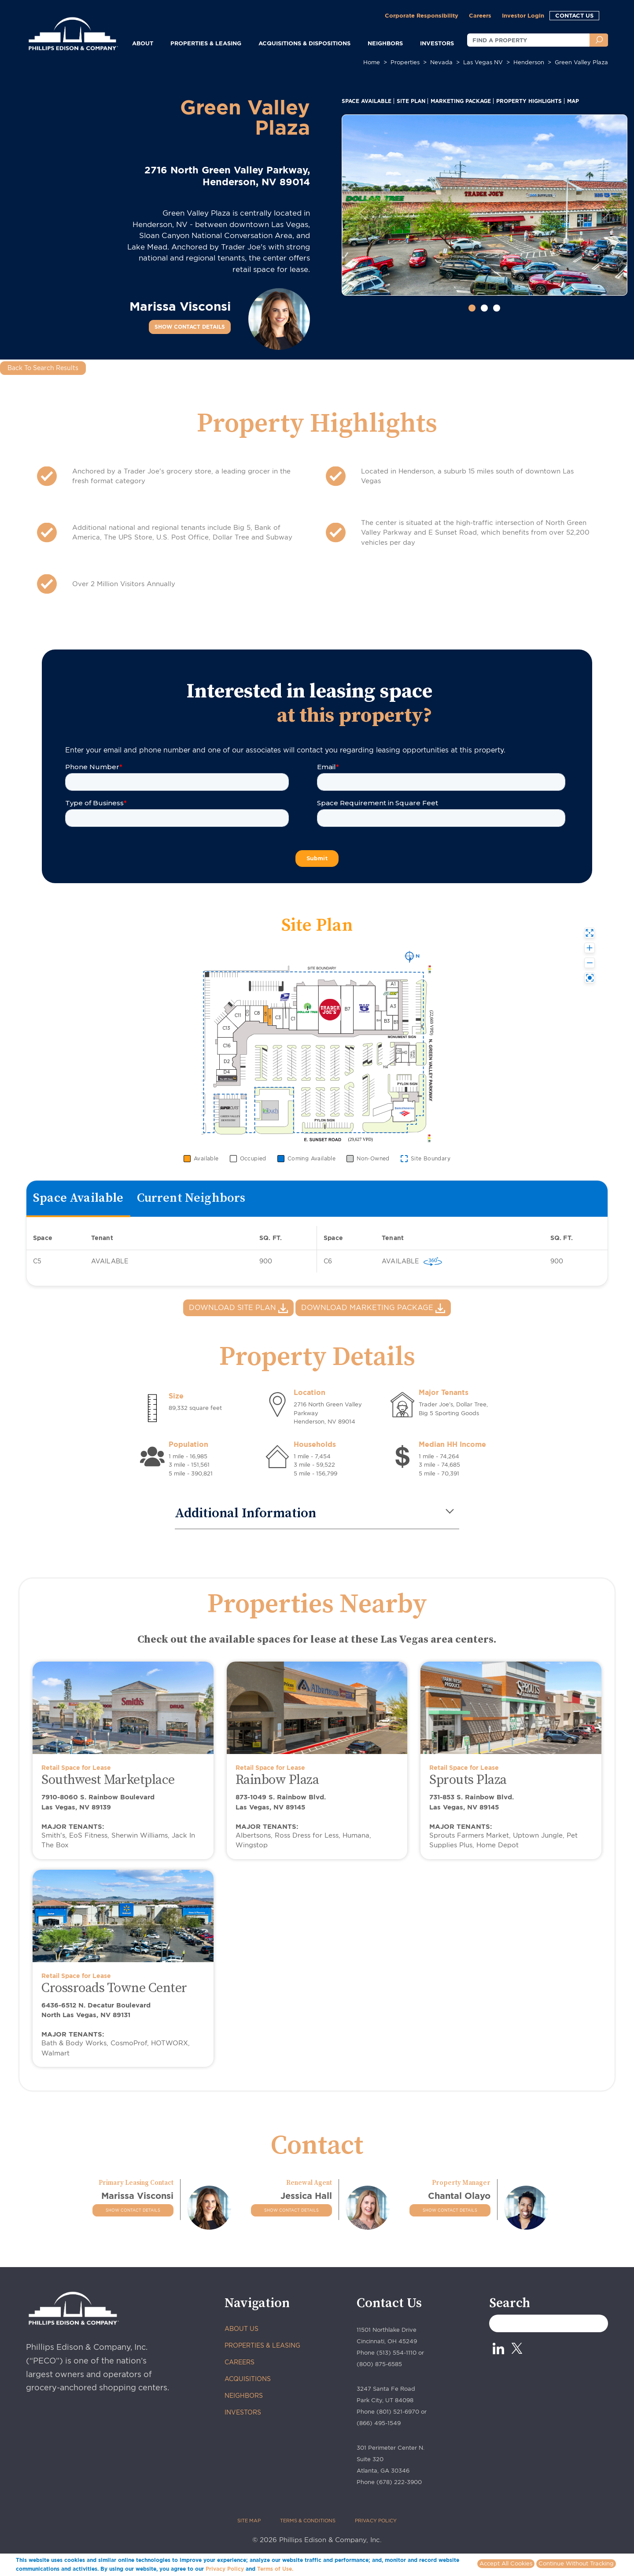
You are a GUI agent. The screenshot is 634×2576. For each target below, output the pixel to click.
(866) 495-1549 (379, 2423)
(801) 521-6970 (397, 2411)
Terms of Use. (275, 2569)
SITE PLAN (411, 101)
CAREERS (239, 2362)
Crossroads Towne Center (114, 1988)
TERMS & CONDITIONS (307, 2520)
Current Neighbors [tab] (191, 1198)
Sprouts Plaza (468, 1780)
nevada (441, 62)
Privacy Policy (225, 2569)
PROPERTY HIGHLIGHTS (529, 101)
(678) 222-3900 (399, 2482)
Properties (405, 62)
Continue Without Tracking (576, 2563)
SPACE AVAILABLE (366, 101)
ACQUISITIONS (248, 2378)
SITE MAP (249, 2520)
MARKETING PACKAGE (461, 101)
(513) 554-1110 (396, 2352)
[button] (363, 213)
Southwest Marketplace (108, 1780)
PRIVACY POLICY (376, 2520)
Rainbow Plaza (277, 1780)
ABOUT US (241, 2328)
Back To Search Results (42, 367)
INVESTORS (437, 43)
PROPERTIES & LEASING (262, 2345)
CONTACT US (574, 15)
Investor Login (523, 15)
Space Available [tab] (78, 1198)
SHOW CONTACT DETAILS (190, 327)
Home (371, 62)
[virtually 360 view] (433, 1261)
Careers (480, 15)
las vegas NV (483, 62)
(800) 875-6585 (379, 2364)
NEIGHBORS (385, 43)
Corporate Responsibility (421, 15)
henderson (528, 62)
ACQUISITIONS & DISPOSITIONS (304, 43)
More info (308, 2568)
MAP (573, 101)
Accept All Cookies (505, 2563)
